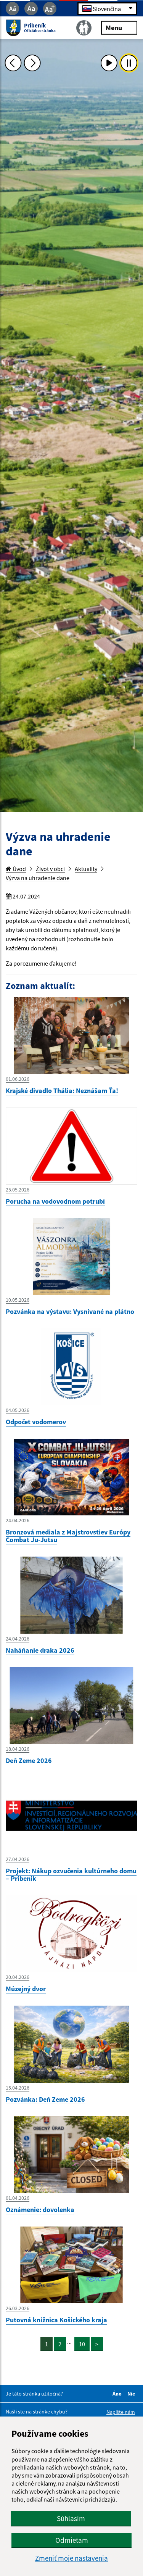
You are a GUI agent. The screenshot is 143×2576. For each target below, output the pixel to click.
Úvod (16, 869)
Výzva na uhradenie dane (37, 878)
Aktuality (86, 869)
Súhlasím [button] (71, 2518)
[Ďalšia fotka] (32, 63)
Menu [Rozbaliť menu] (119, 27)
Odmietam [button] (71, 2540)
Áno (118, 2393)
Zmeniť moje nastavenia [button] (71, 2558)
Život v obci (50, 869)
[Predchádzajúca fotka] (13, 63)
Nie (132, 2393)
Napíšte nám (120, 2412)
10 (82, 2344)
